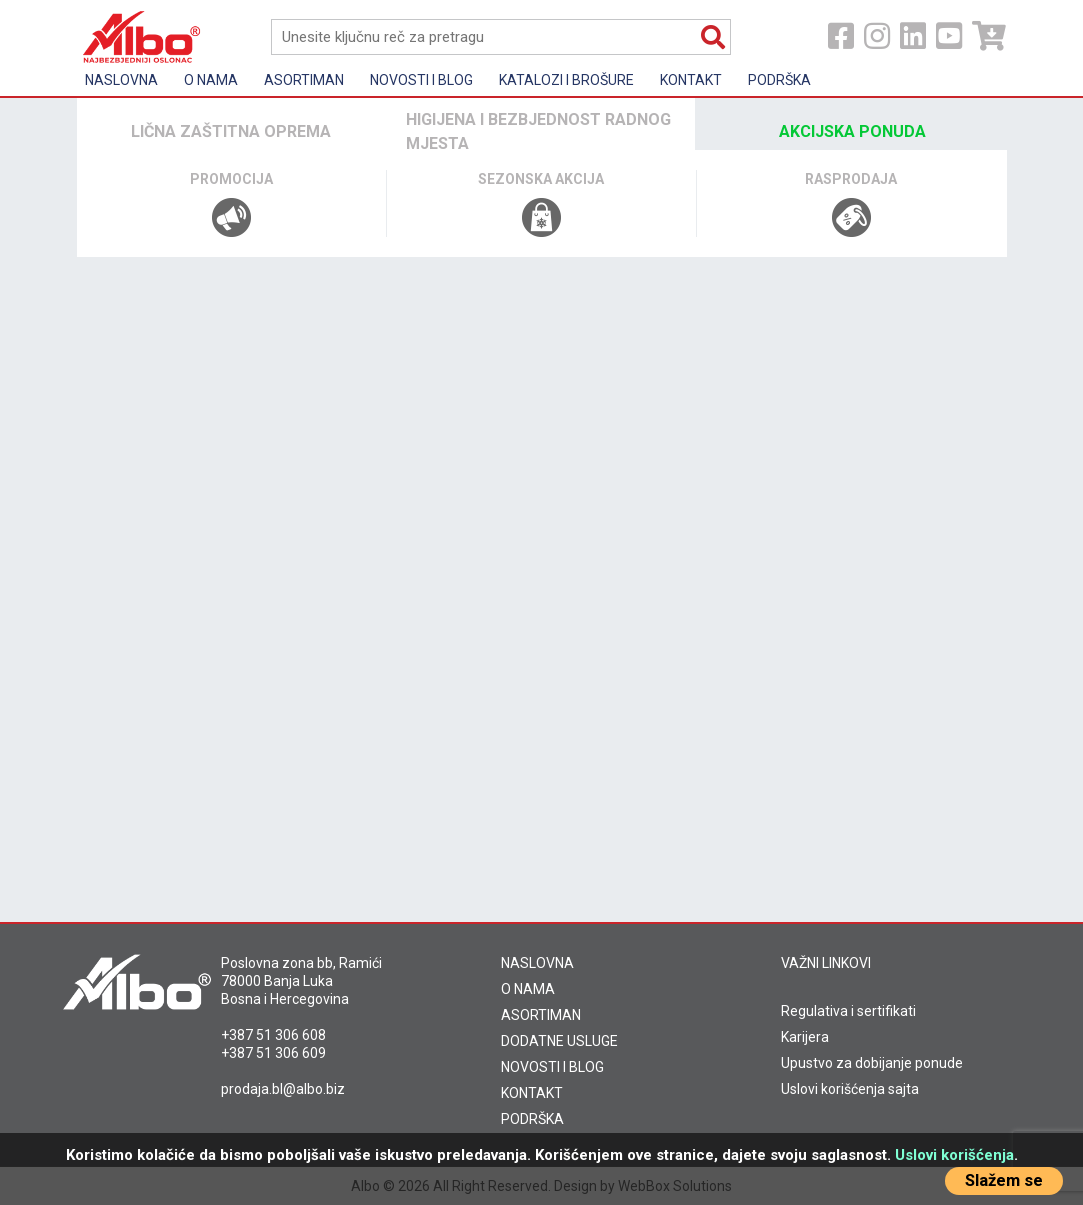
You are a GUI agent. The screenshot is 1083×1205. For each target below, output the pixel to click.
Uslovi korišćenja (954, 1155)
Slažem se (1004, 1180)
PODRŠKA (532, 1119)
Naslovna (121, 80)
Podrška (779, 80)
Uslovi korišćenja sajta (850, 1089)
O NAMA (528, 989)
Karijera (805, 1037)
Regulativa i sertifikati (848, 1011)
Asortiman (304, 80)
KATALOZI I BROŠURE (566, 80)
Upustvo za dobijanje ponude (872, 1063)
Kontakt (691, 80)
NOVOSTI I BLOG (552, 1067)
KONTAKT (532, 1093)
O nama (211, 80)
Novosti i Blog (421, 80)
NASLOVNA (537, 963)
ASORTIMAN (541, 1015)
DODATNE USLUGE (559, 1041)
